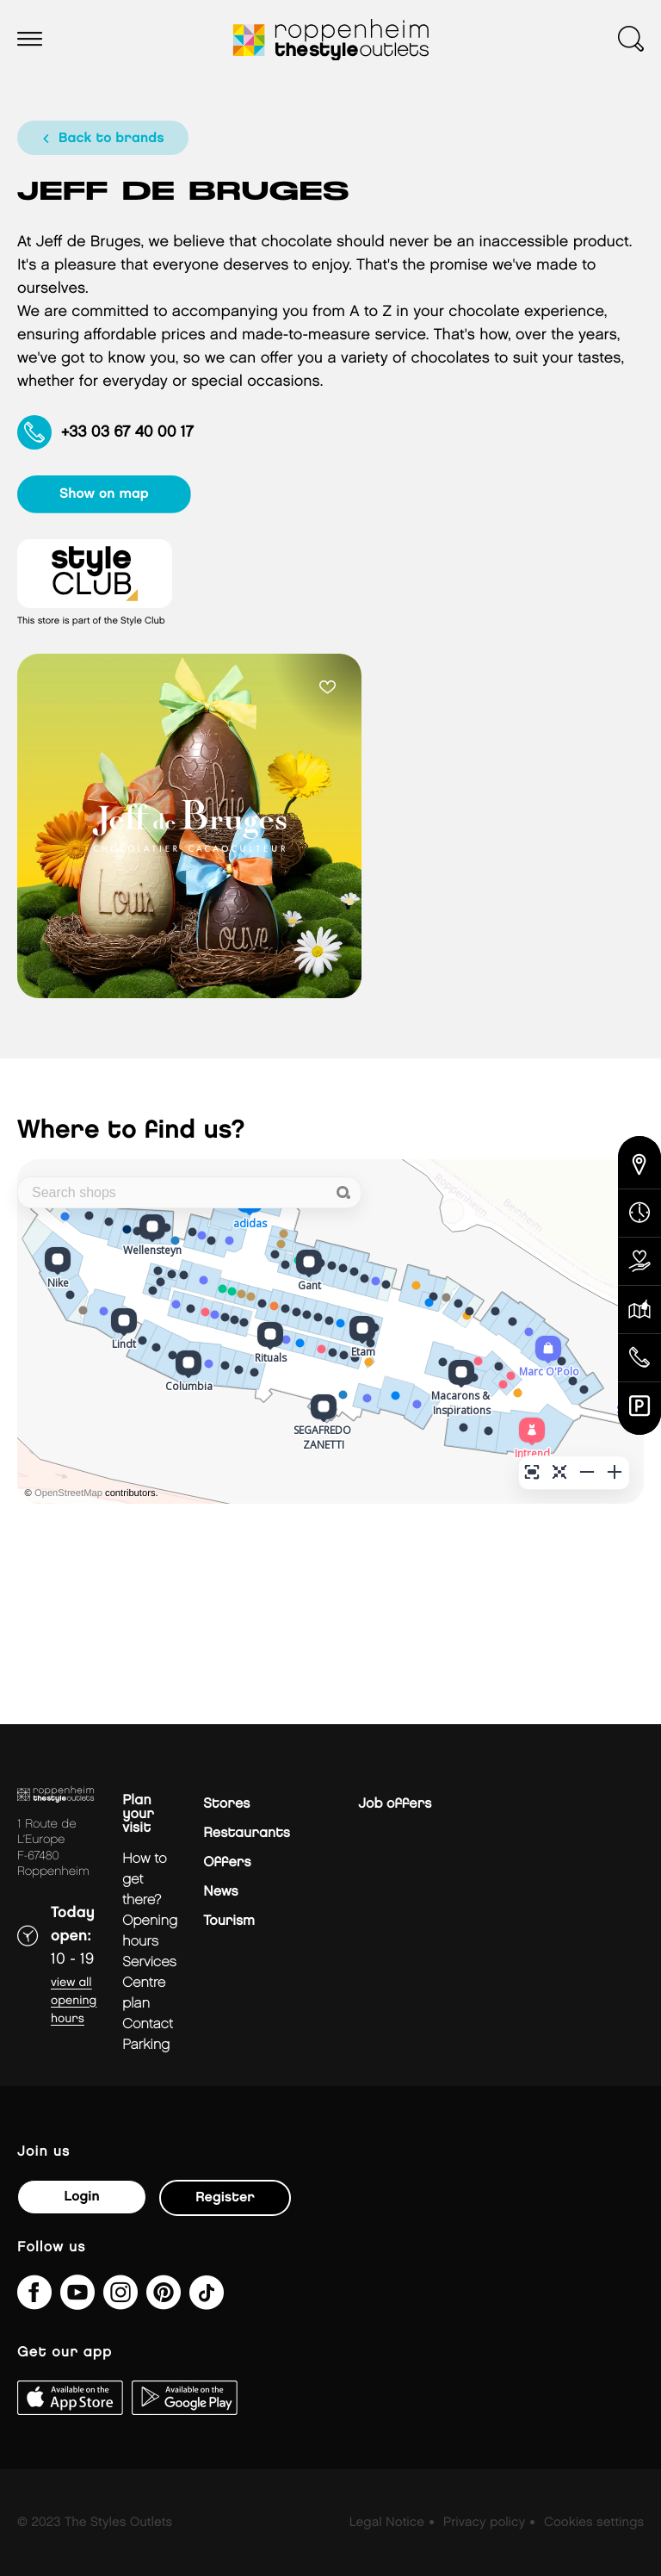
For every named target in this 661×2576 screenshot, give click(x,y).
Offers (226, 1862)
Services (149, 1962)
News (220, 1891)
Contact (147, 2024)
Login (81, 2196)
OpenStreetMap (68, 1493)
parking (146, 2045)
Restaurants (246, 1833)
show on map (105, 493)
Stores (226, 1803)
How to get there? (144, 1880)
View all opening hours (73, 2001)
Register (225, 2197)
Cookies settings (594, 2523)
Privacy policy (484, 2523)
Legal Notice (386, 2523)
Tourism (229, 1921)
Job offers (394, 1803)
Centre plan (143, 1993)
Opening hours (149, 1931)
